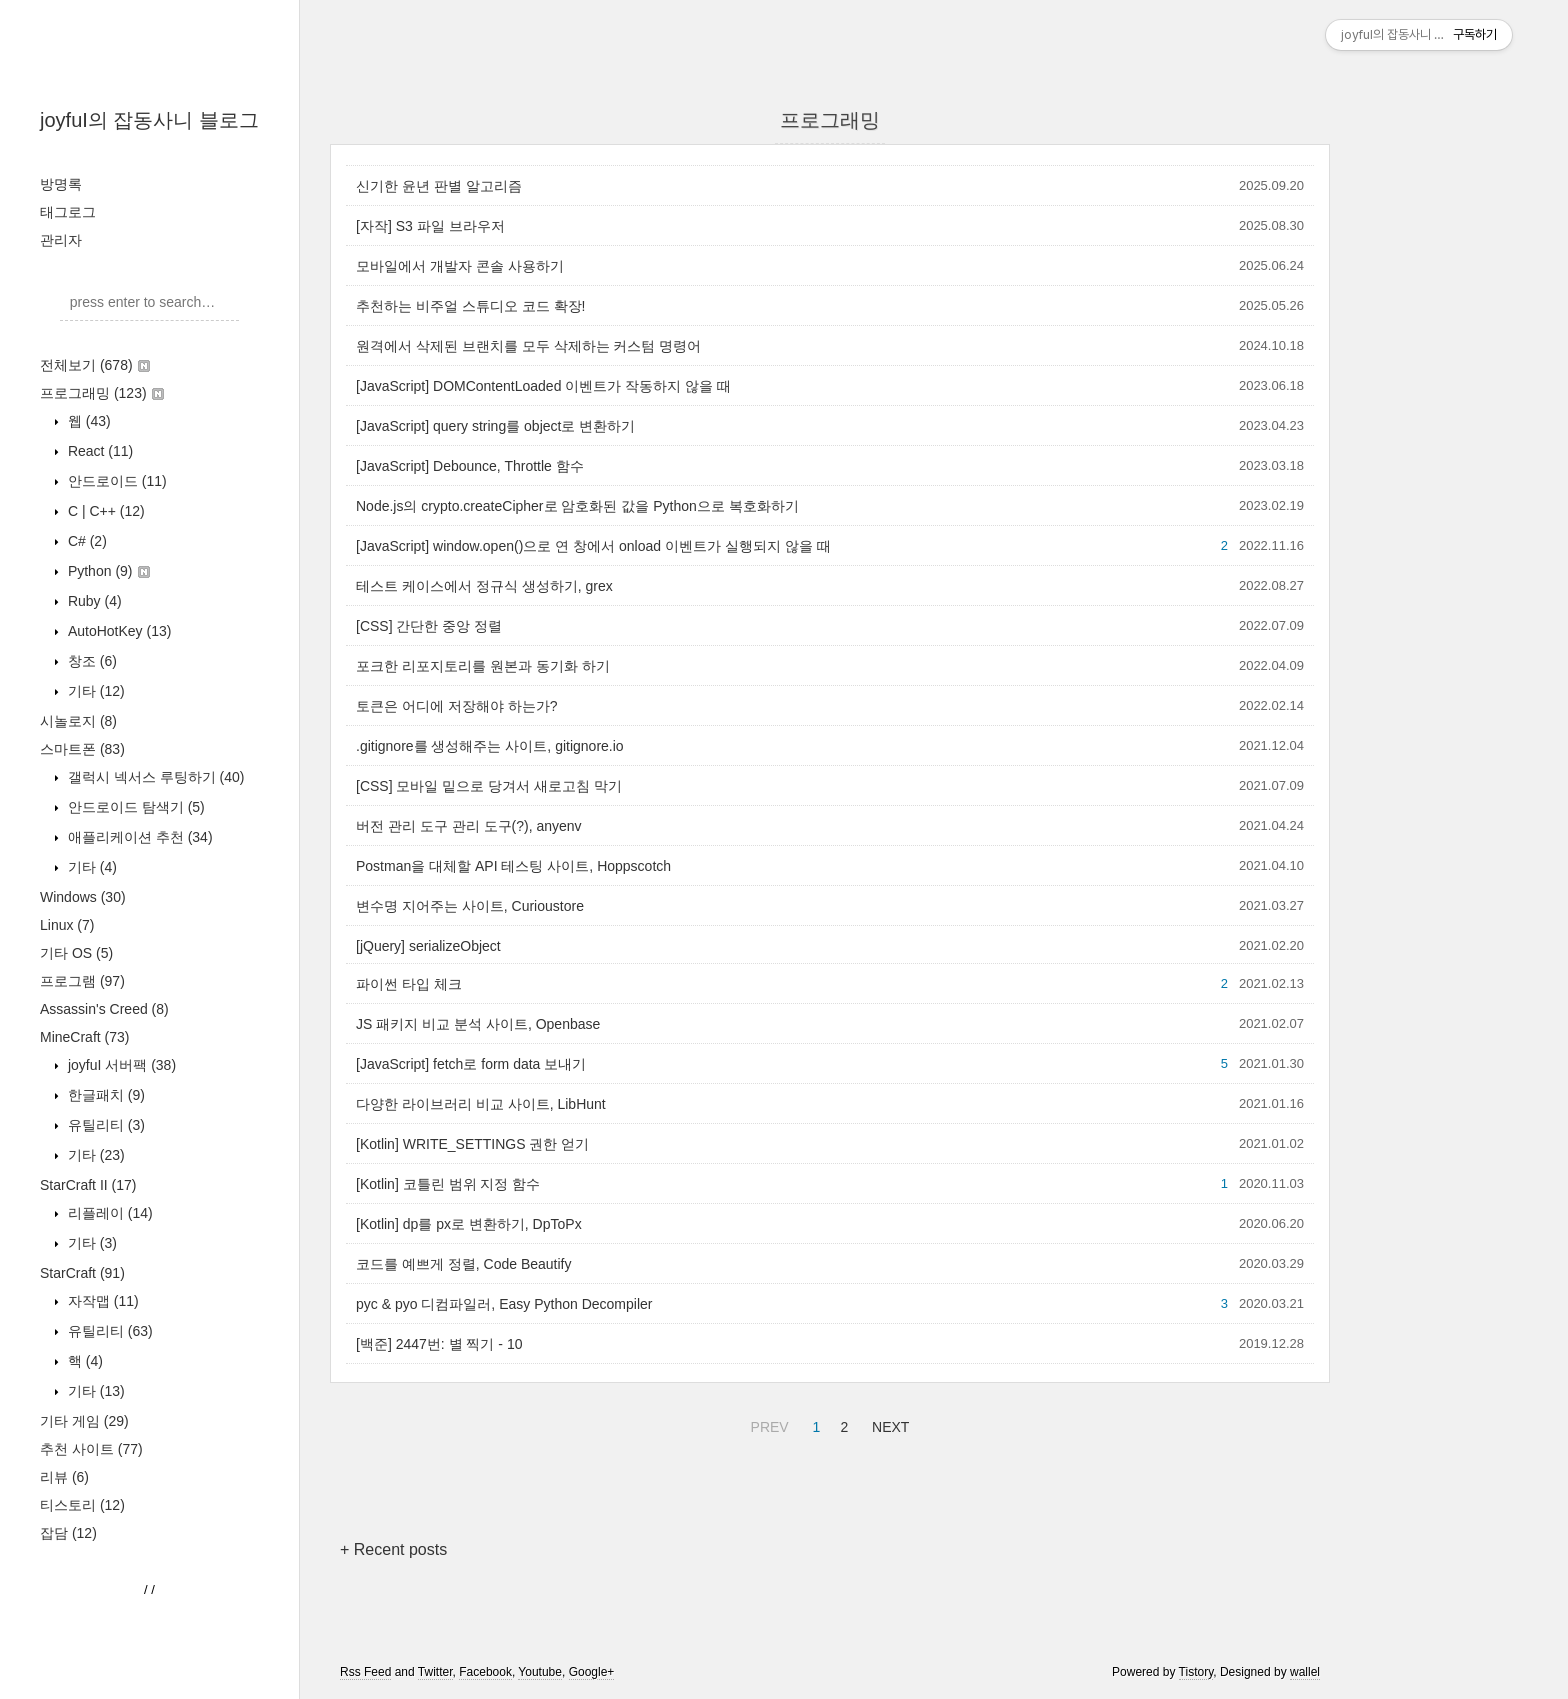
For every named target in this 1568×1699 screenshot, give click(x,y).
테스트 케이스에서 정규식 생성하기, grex (484, 586)
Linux (67, 925)
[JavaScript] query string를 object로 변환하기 (495, 426)
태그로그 (68, 212)
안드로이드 (115, 481)
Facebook (485, 1672)
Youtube (540, 1672)
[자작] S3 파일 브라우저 (430, 226)
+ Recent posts (393, 1549)
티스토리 (82, 1505)
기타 (94, 691)
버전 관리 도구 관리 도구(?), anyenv (469, 826)
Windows (83, 897)
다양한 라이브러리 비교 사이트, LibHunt (481, 1104)
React (98, 451)
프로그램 (82, 981)
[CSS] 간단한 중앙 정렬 (429, 626)
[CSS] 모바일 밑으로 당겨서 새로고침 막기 (489, 786)
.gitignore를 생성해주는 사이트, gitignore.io (490, 746)
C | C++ (104, 511)
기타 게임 (84, 1421)
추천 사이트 (91, 1449)
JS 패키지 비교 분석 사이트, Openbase (478, 1024)
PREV (767, 1424)
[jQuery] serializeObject (428, 946)
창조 (90, 661)
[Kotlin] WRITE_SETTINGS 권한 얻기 (472, 1144)
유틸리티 (104, 1125)
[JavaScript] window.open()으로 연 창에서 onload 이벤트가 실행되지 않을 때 (593, 546)
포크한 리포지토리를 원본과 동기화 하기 (483, 666)
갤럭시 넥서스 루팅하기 (154, 777)
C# (85, 541)
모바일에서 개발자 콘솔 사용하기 (460, 266)
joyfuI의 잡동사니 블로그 (149, 120)
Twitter (435, 1672)
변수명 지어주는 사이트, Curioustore (470, 906)
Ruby (93, 601)
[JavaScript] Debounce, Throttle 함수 (470, 466)
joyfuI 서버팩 (120, 1065)
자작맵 (101, 1301)
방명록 (61, 184)
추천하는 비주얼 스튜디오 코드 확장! (470, 306)
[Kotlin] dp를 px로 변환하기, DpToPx (469, 1224)
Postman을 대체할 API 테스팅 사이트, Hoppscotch (513, 866)
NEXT (888, 1424)
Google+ (592, 1672)
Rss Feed (365, 1672)
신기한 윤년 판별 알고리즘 (439, 186)
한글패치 (104, 1095)
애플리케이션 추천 (138, 837)
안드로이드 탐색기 (134, 807)
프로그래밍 (102, 393)
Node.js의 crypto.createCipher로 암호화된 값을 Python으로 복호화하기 (577, 506)
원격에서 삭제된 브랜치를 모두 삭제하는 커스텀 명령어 (528, 346)
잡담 (68, 1533)
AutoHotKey (117, 631)
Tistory (1196, 1672)
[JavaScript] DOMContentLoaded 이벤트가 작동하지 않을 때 (543, 386)
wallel (1305, 1672)
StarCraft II (88, 1185)
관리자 (61, 240)
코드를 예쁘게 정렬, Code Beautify (464, 1264)
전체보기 (95, 365)
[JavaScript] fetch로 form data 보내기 (471, 1064)
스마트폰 (82, 749)
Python (107, 571)
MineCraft (84, 1037)
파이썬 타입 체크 (409, 984)
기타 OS (76, 953)
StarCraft (82, 1273)
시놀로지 (78, 721)
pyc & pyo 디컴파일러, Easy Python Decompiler (504, 1304)
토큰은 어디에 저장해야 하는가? (456, 706)
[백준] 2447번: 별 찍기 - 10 (439, 1344)
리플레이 (108, 1213)
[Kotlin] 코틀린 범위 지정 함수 (448, 1184)
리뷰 (64, 1477)
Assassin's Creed (104, 1009)
